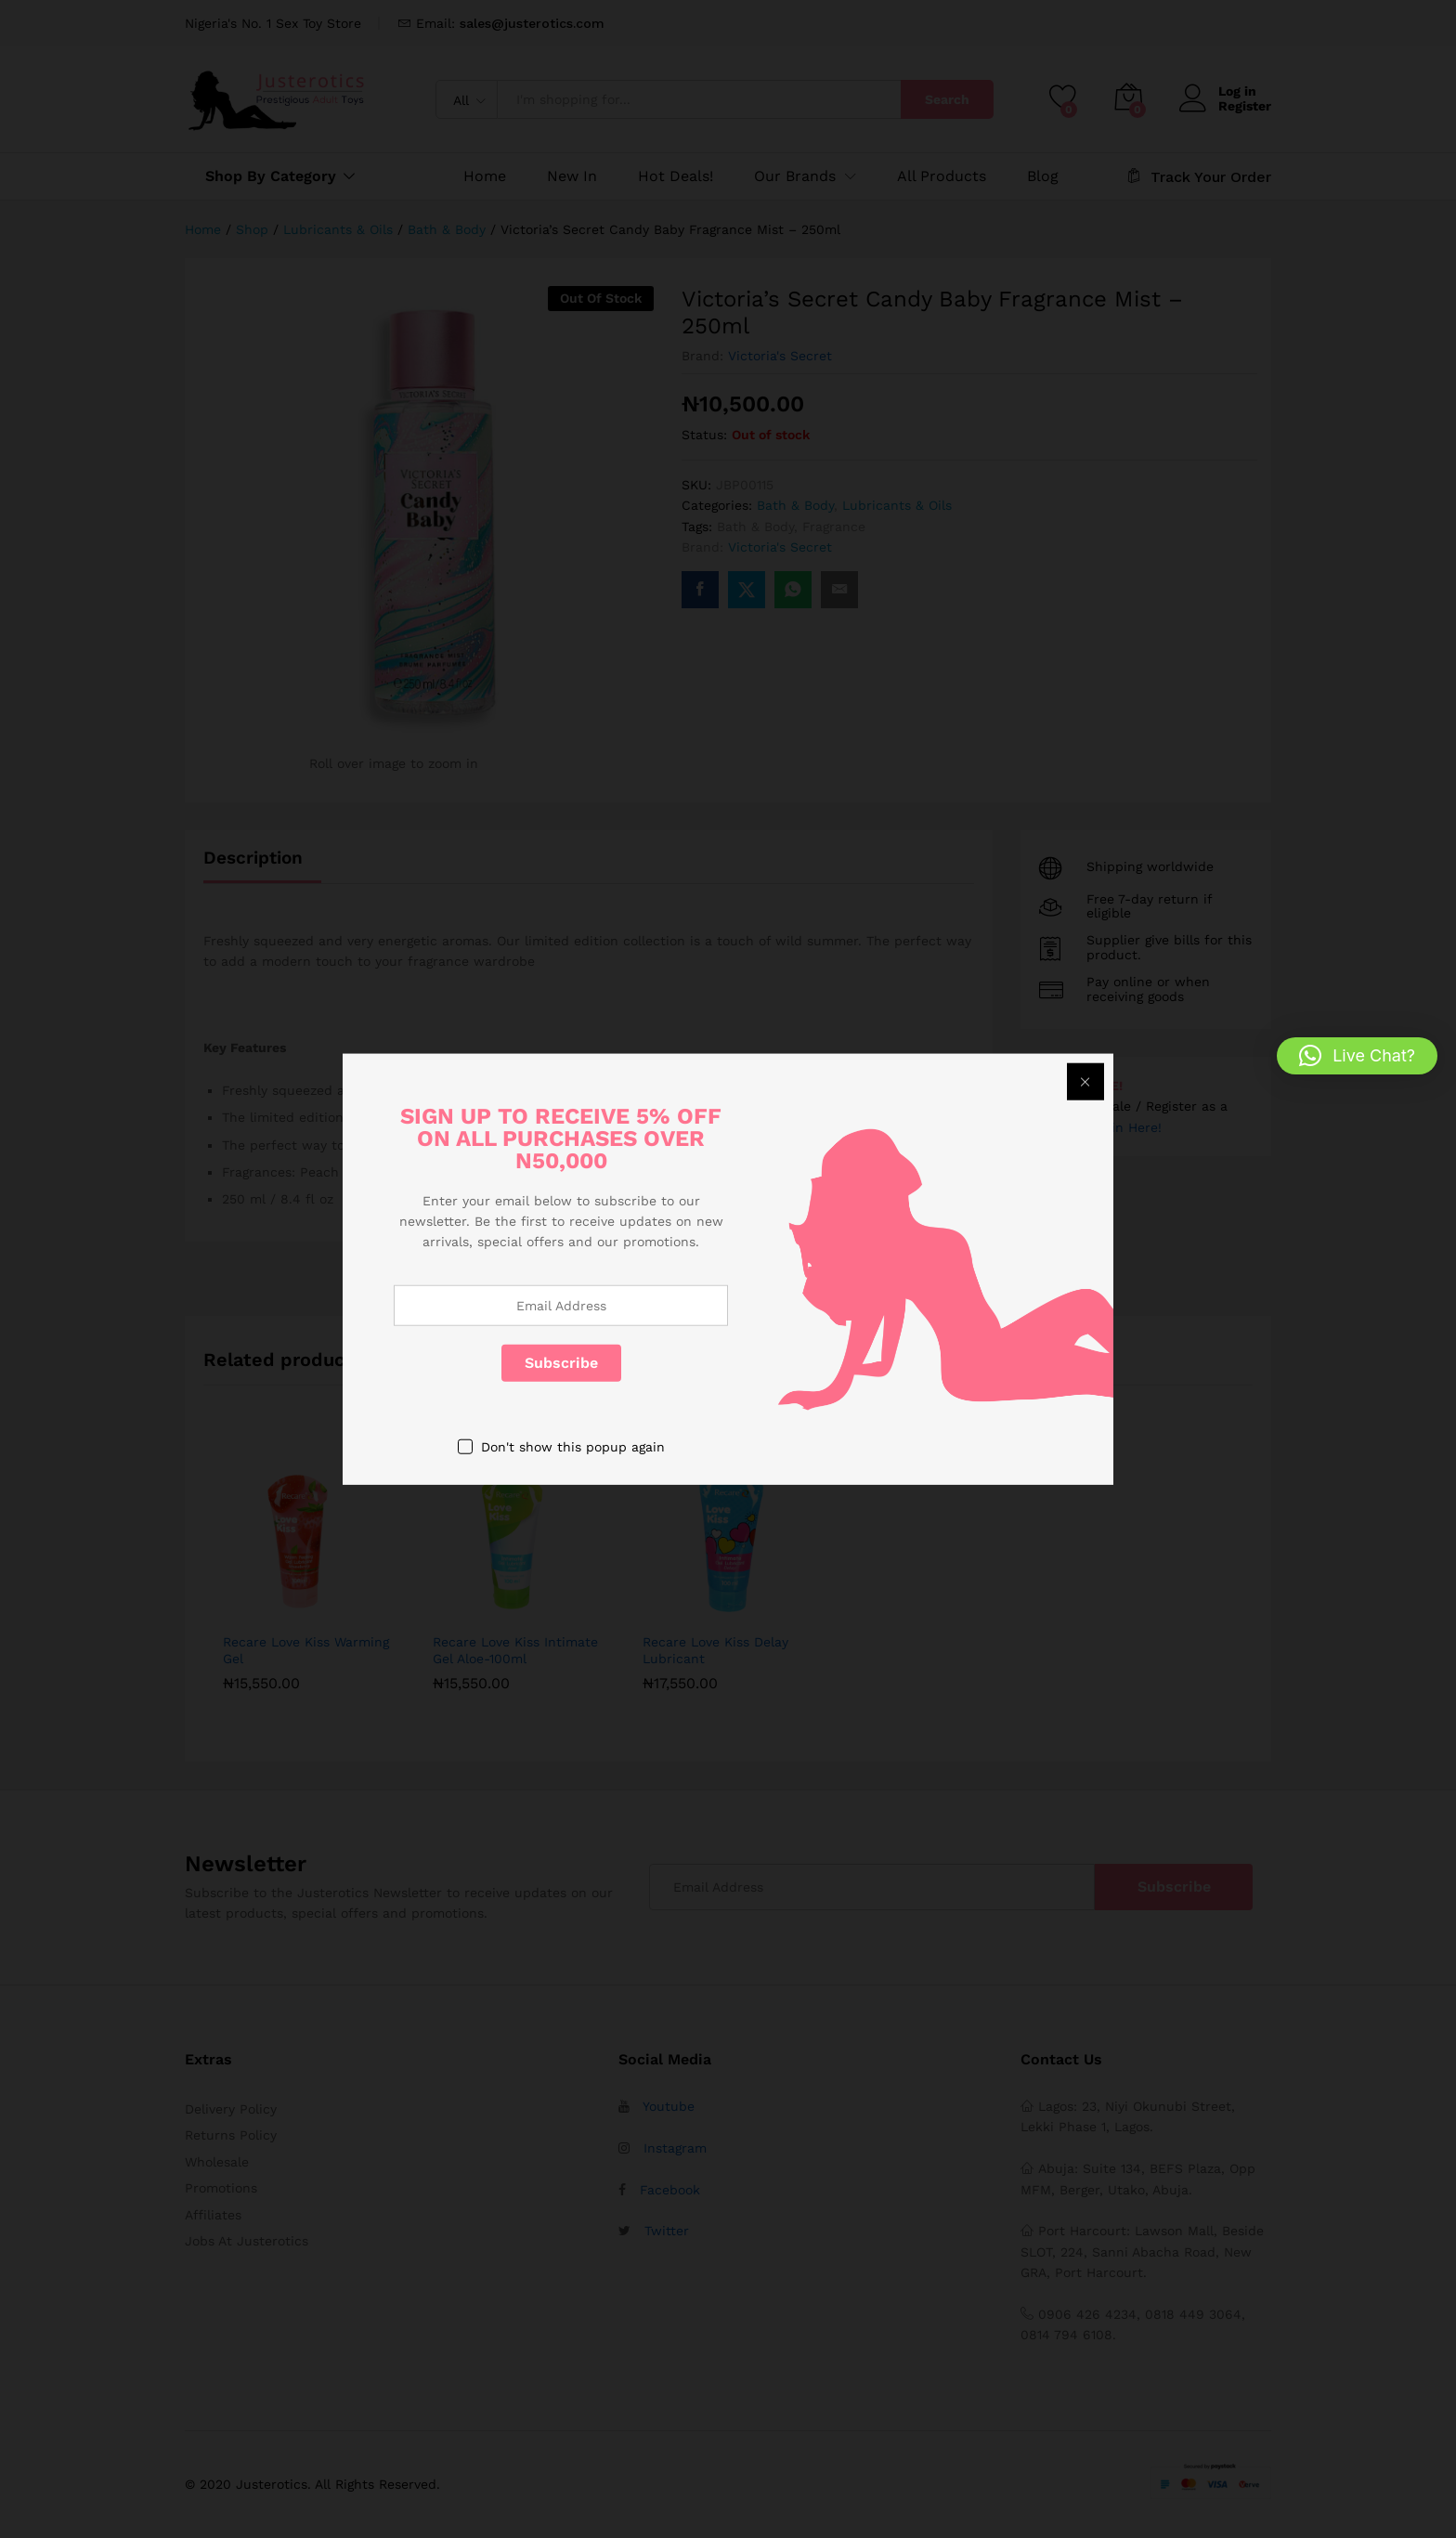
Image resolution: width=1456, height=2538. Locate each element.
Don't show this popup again (573, 1445)
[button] (1357, 1055)
